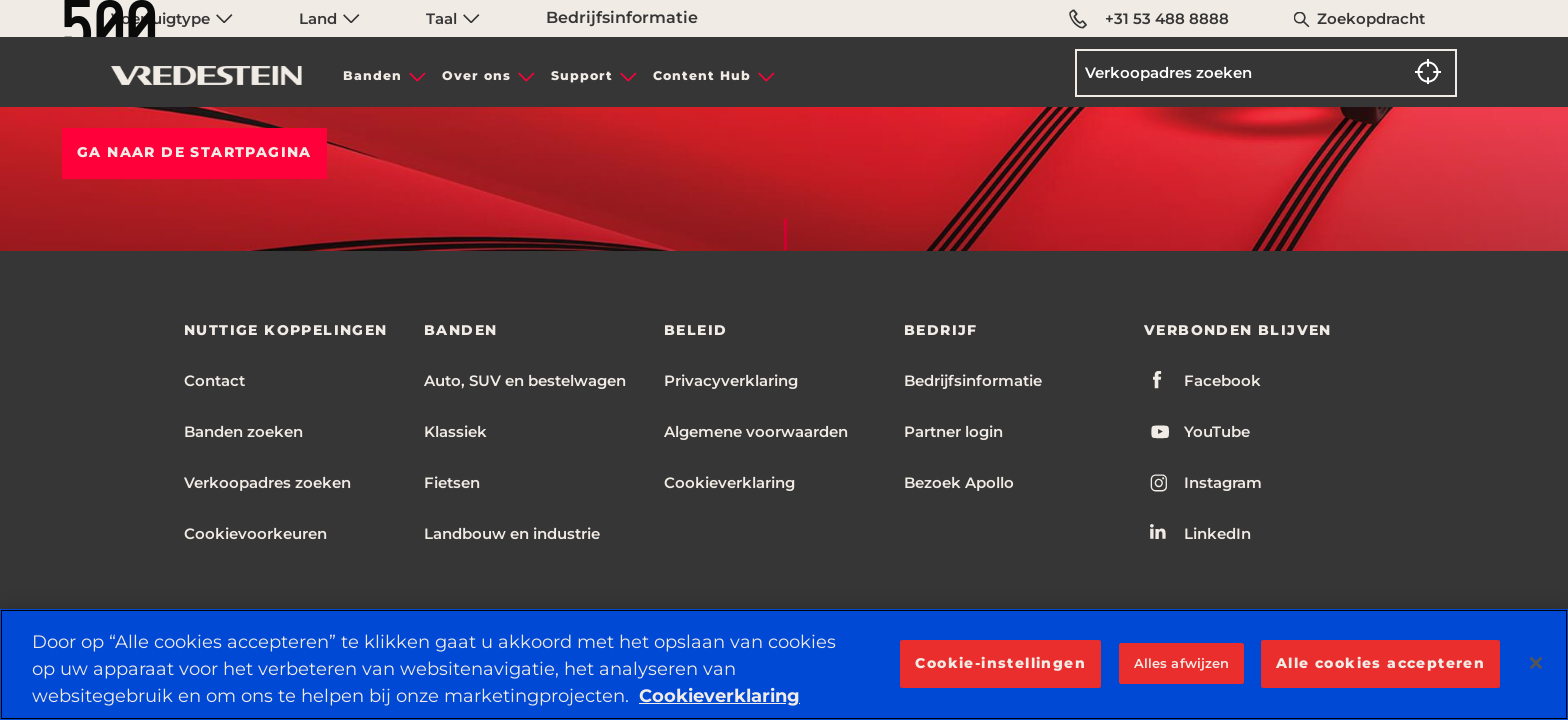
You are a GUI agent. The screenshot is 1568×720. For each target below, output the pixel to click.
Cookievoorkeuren (255, 533)
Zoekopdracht (1371, 18)
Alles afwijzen (1182, 663)
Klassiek (455, 431)
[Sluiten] (1536, 663)
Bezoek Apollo (959, 482)
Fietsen (452, 482)
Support (582, 75)
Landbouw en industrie (512, 533)
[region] (784, 664)
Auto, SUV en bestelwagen (525, 380)
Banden (372, 75)
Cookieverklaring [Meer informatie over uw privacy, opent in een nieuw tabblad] (719, 696)
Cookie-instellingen (1000, 663)
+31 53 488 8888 (1149, 19)
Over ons (476, 75)
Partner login (953, 431)
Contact (214, 380)
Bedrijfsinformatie (973, 380)
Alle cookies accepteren (1380, 663)
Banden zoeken (243, 431)
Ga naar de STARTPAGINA (194, 152)
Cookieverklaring (729, 482)
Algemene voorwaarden (756, 431)
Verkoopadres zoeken (267, 482)
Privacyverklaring (731, 380)
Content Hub (702, 75)
